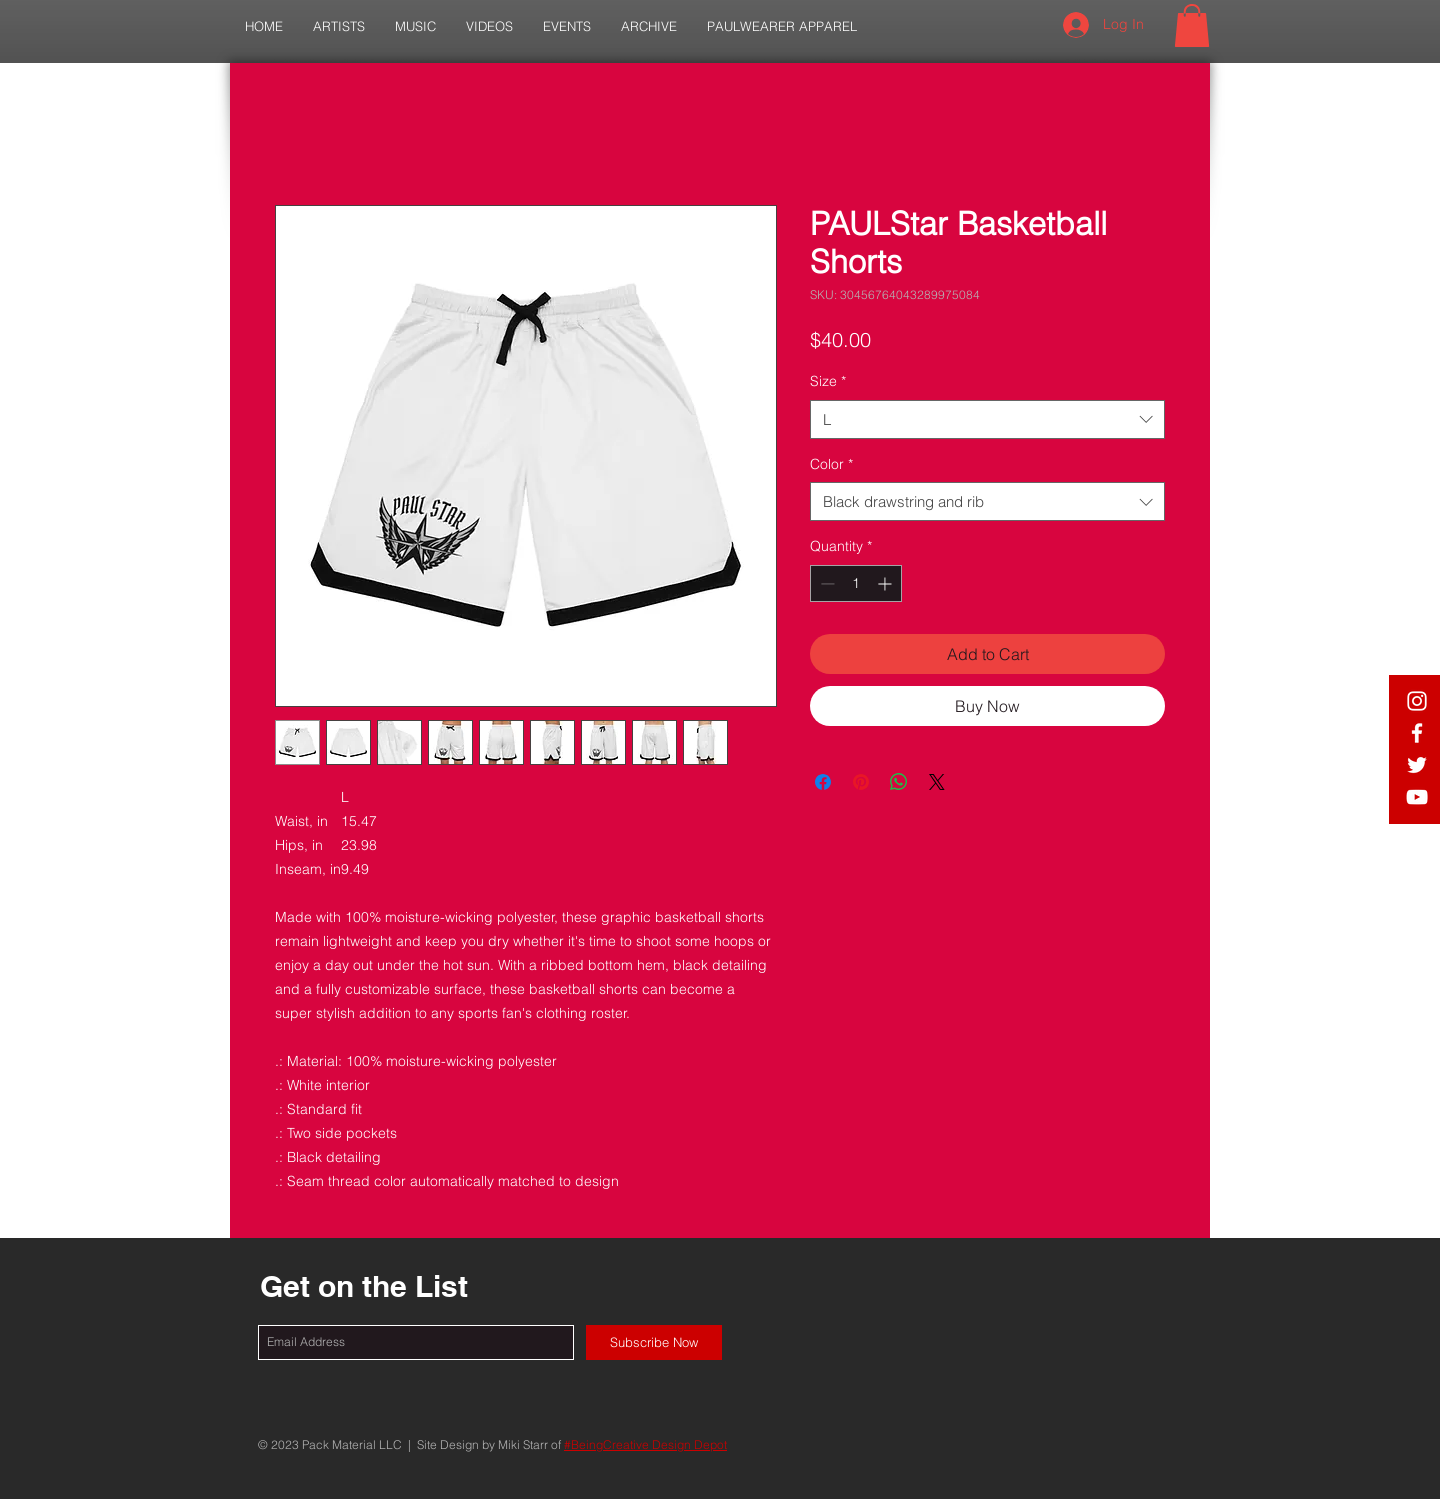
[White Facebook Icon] (1417, 733)
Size (828, 381)
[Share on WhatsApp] (899, 782)
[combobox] (987, 419)
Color (831, 464)
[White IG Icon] (1417, 701)
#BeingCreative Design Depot (645, 1444)
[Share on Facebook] (823, 782)
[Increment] (886, 583)
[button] (339, 26)
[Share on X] (937, 782)
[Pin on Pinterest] (861, 782)
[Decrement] (825, 583)
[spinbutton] (856, 583)
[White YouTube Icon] (1417, 797)
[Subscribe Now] (654, 1342)
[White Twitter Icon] (1417, 765)
